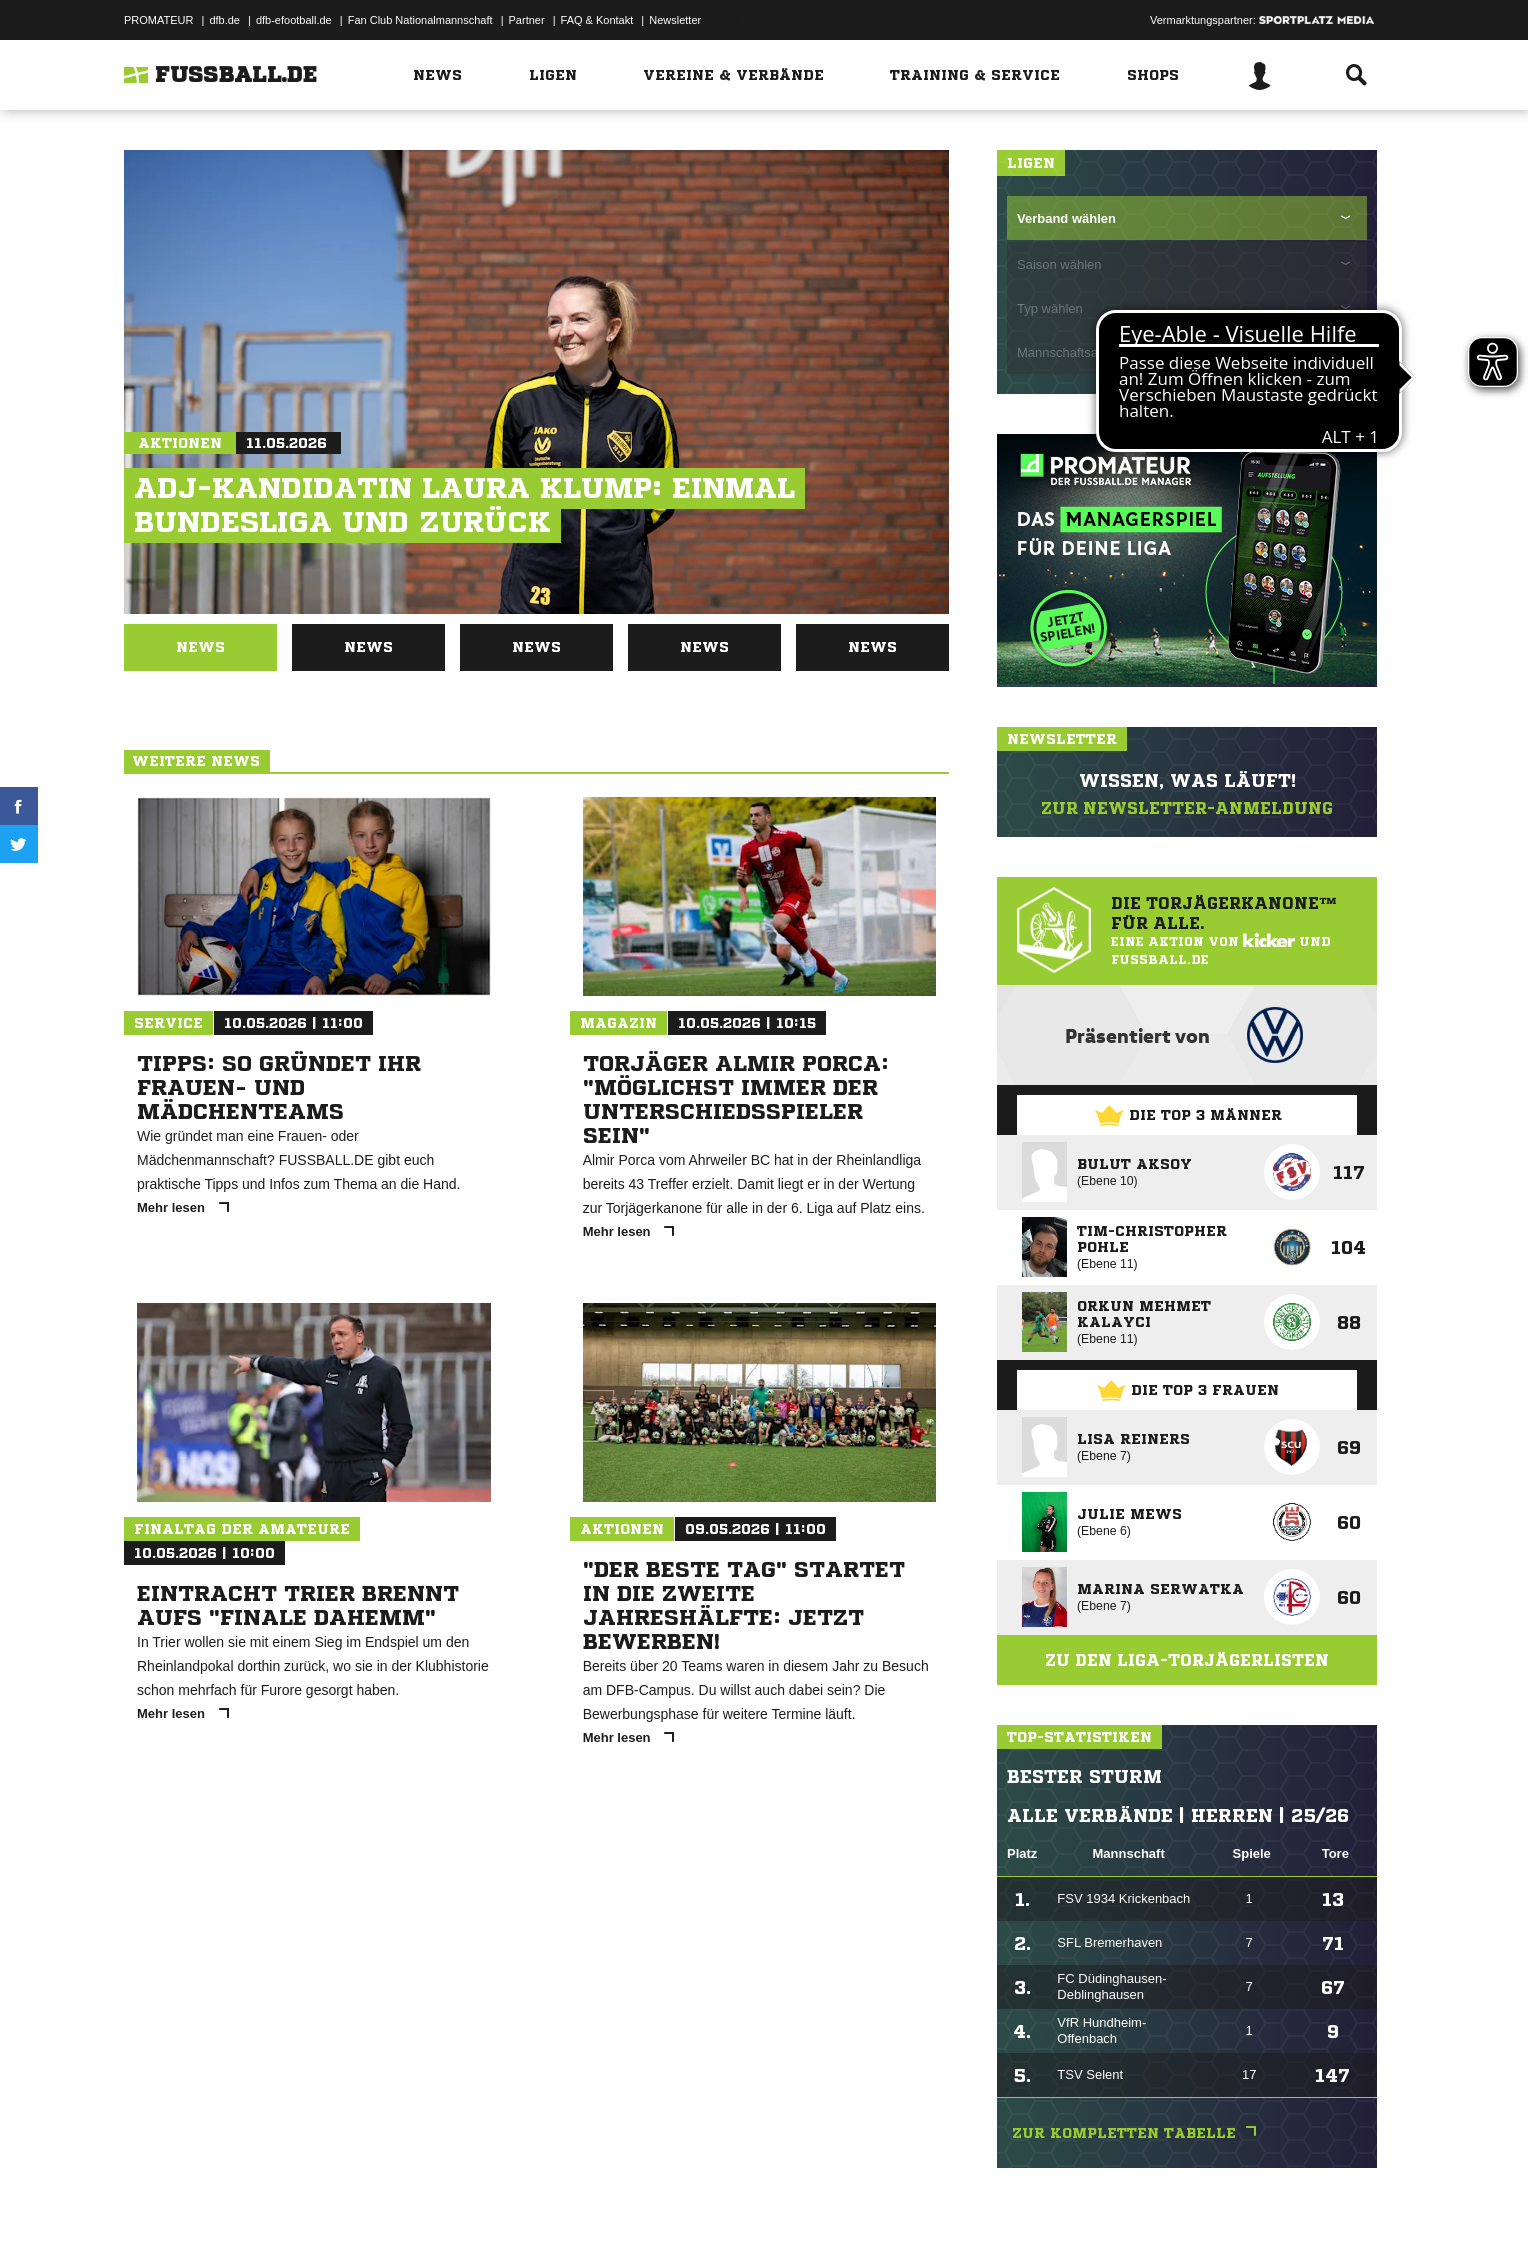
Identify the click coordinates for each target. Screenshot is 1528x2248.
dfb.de (224, 20)
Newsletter (675, 20)
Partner (527, 20)
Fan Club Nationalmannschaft (420, 20)
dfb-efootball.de (294, 20)
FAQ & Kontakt (597, 20)
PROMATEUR (158, 20)
